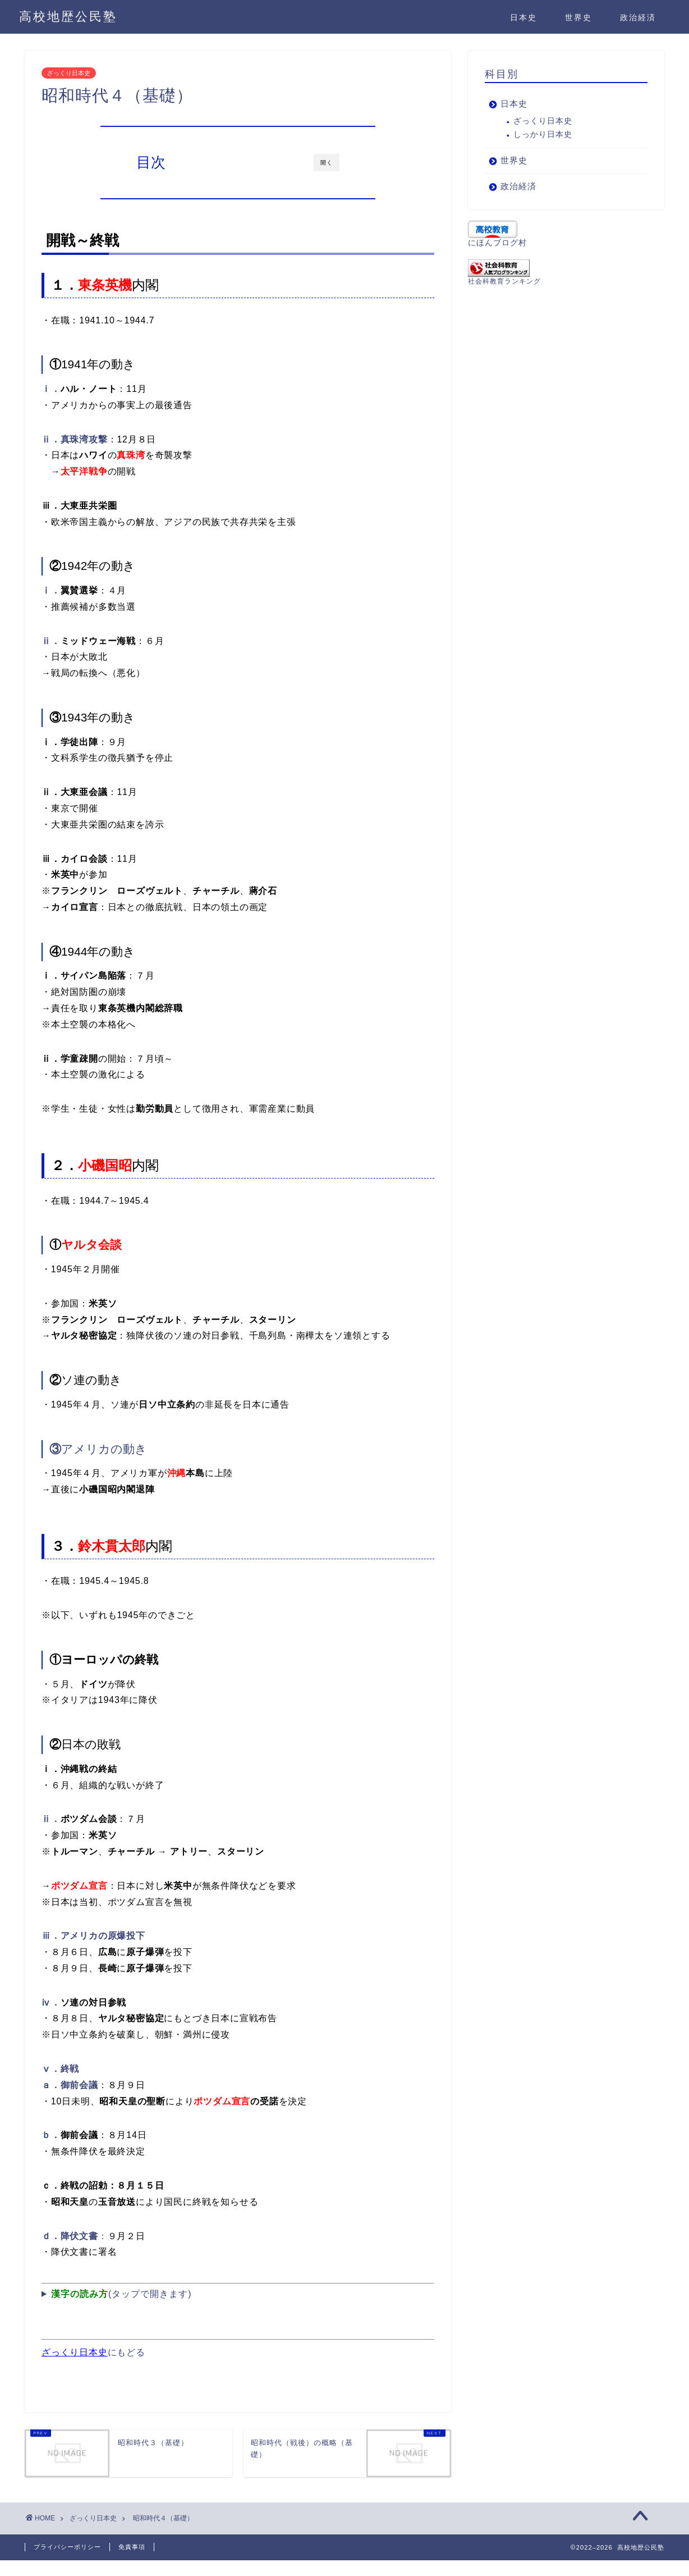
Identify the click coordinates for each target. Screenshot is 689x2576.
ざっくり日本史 (68, 73)
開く (326, 162)
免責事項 (131, 2546)
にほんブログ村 (497, 243)
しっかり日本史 (542, 134)
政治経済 (638, 17)
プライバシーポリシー (67, 2546)
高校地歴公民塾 (68, 16)
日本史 (523, 17)
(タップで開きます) (121, 2294)
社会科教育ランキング (504, 281)
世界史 (578, 17)
